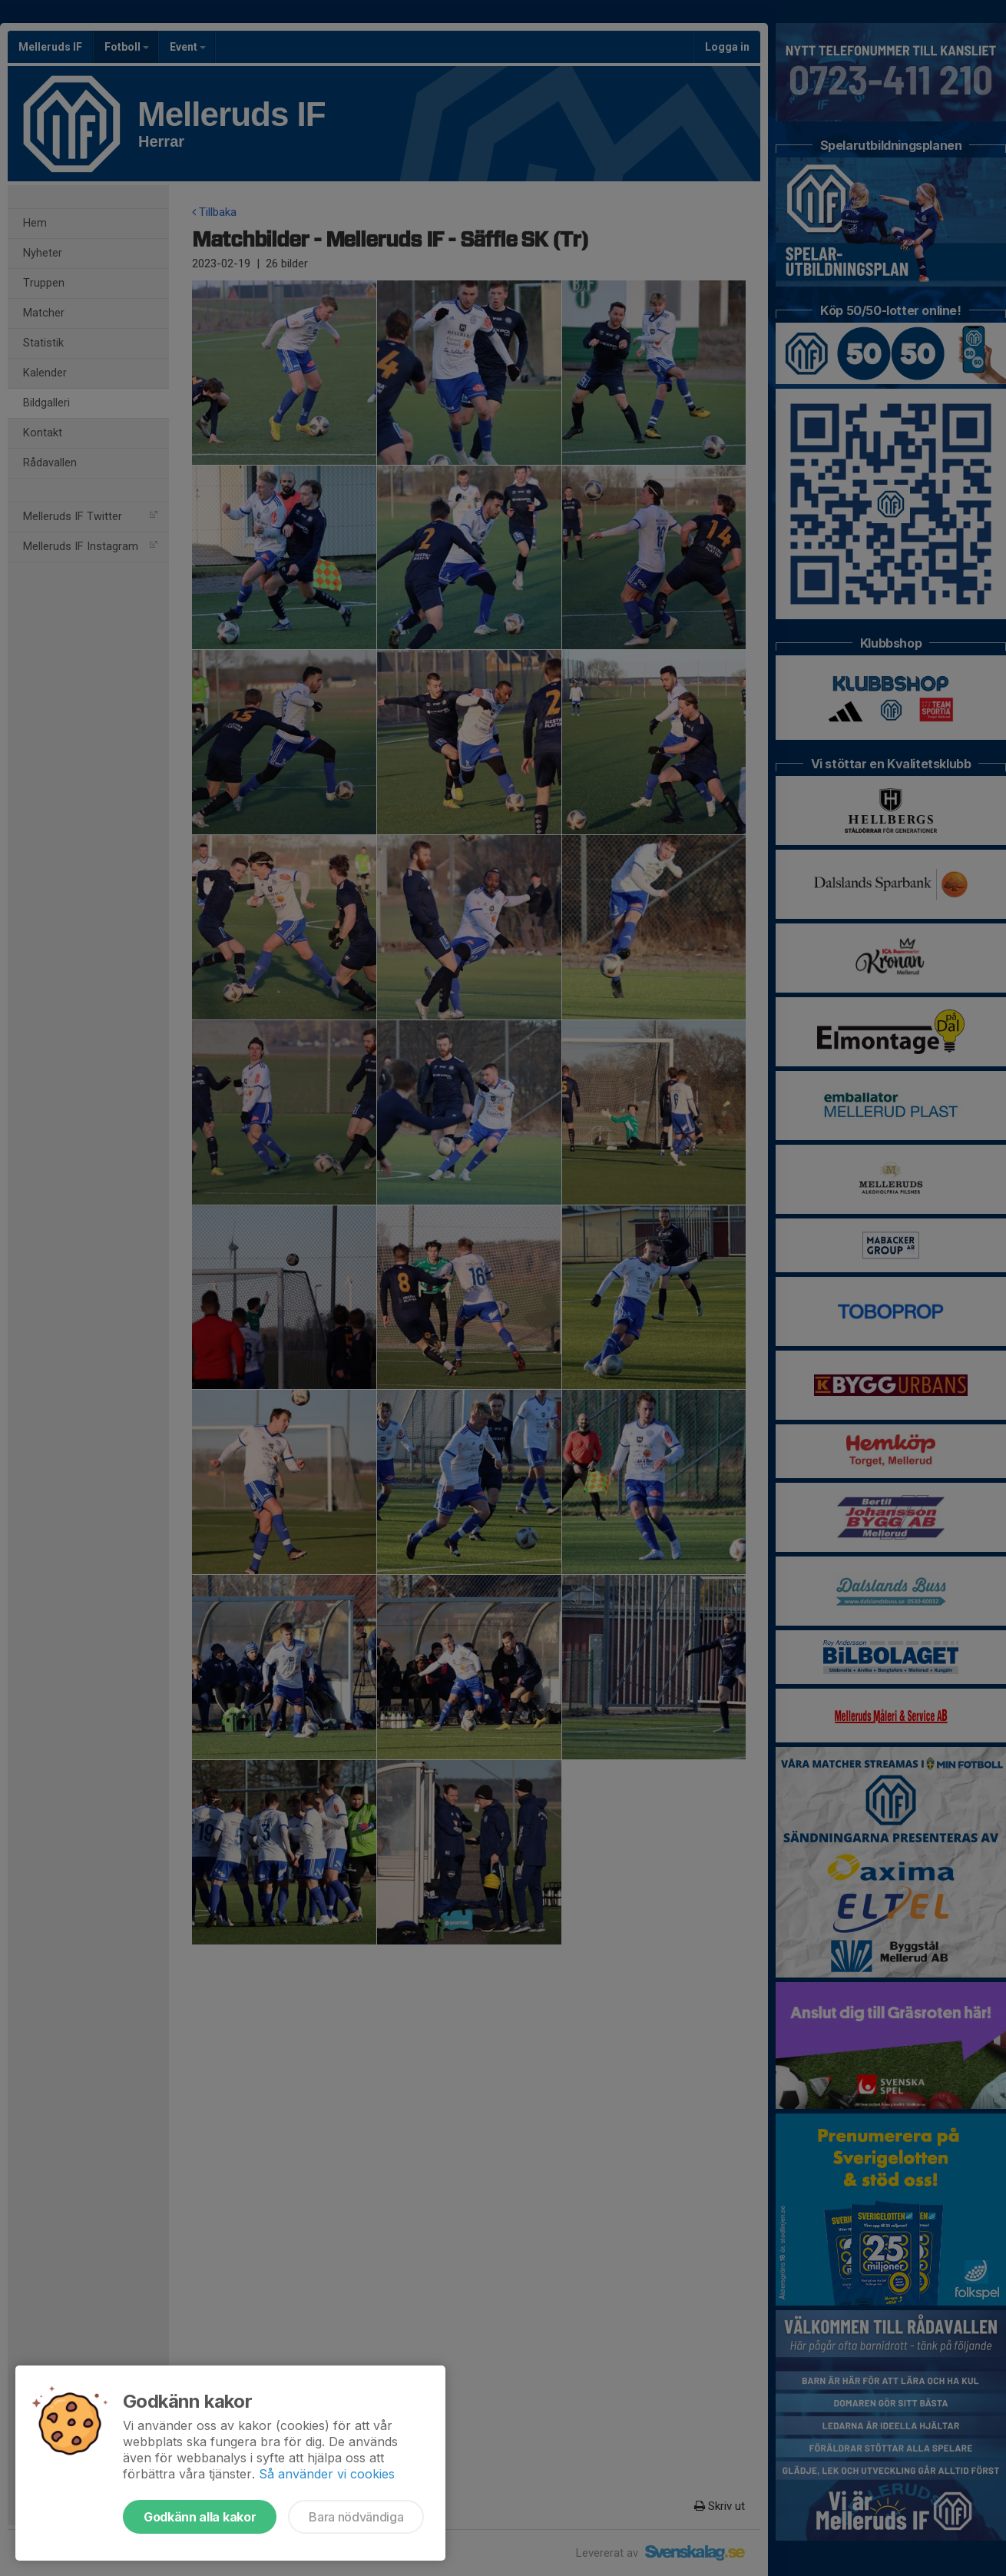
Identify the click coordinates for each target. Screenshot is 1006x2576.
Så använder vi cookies (327, 2474)
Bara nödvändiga (356, 2517)
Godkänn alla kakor (200, 2517)
